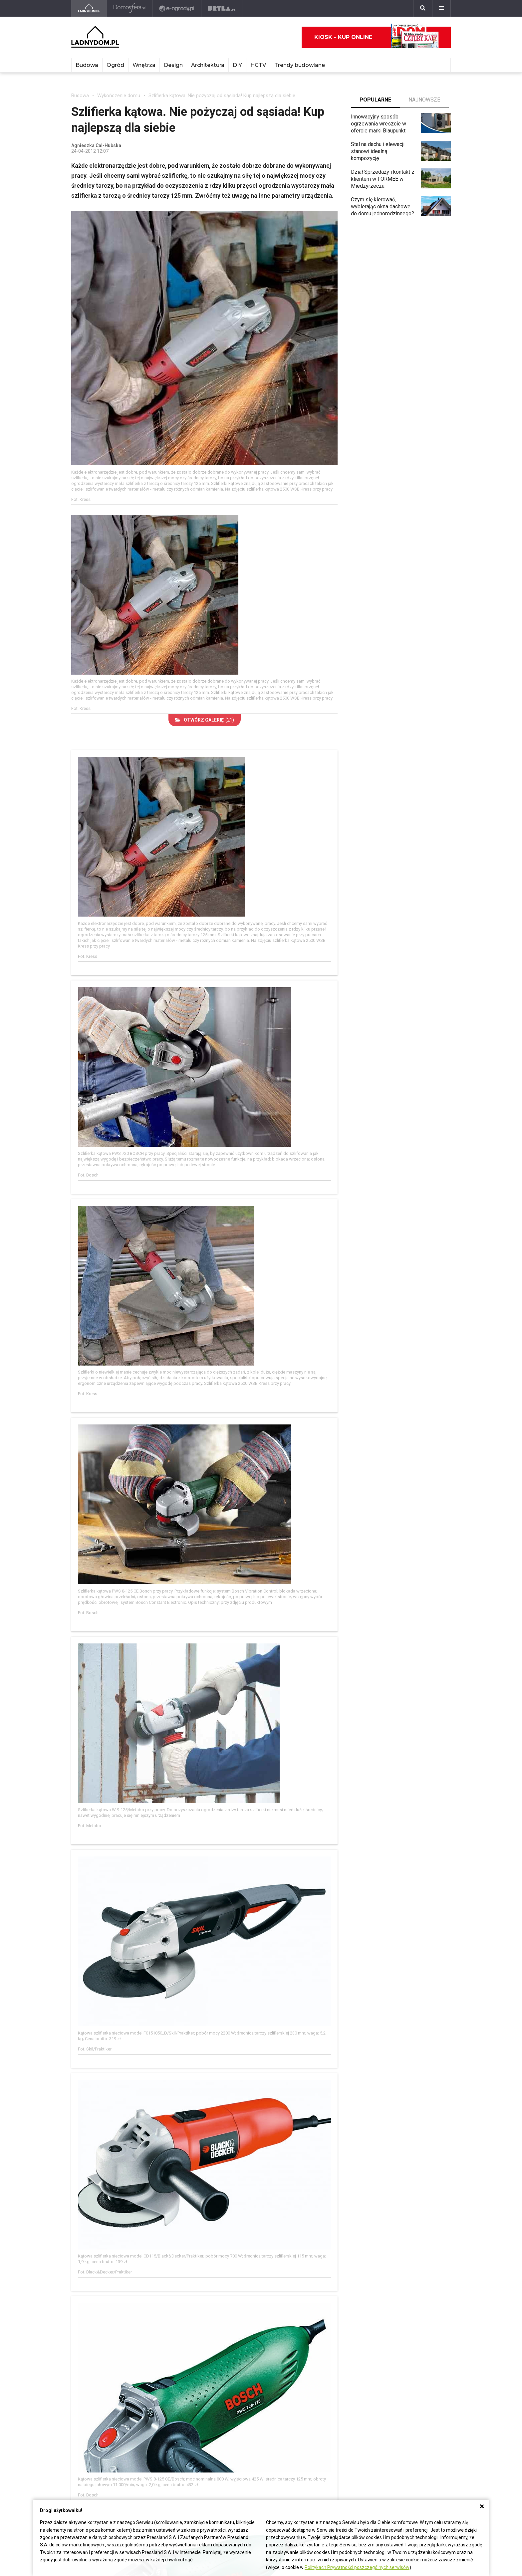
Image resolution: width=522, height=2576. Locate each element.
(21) (204, 720)
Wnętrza (143, 65)
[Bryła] (221, 8)
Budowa (87, 65)
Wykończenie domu (118, 96)
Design (173, 65)
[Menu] (441, 8)
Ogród (115, 65)
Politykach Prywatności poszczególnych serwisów (357, 2567)
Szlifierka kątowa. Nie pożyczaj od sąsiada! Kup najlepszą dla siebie (221, 96)
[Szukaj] (422, 8)
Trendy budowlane (299, 65)
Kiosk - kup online (376, 37)
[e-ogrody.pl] (176, 8)
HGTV (258, 65)
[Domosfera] (129, 8)
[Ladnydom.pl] (89, 8)
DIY (237, 65)
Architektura (207, 65)
